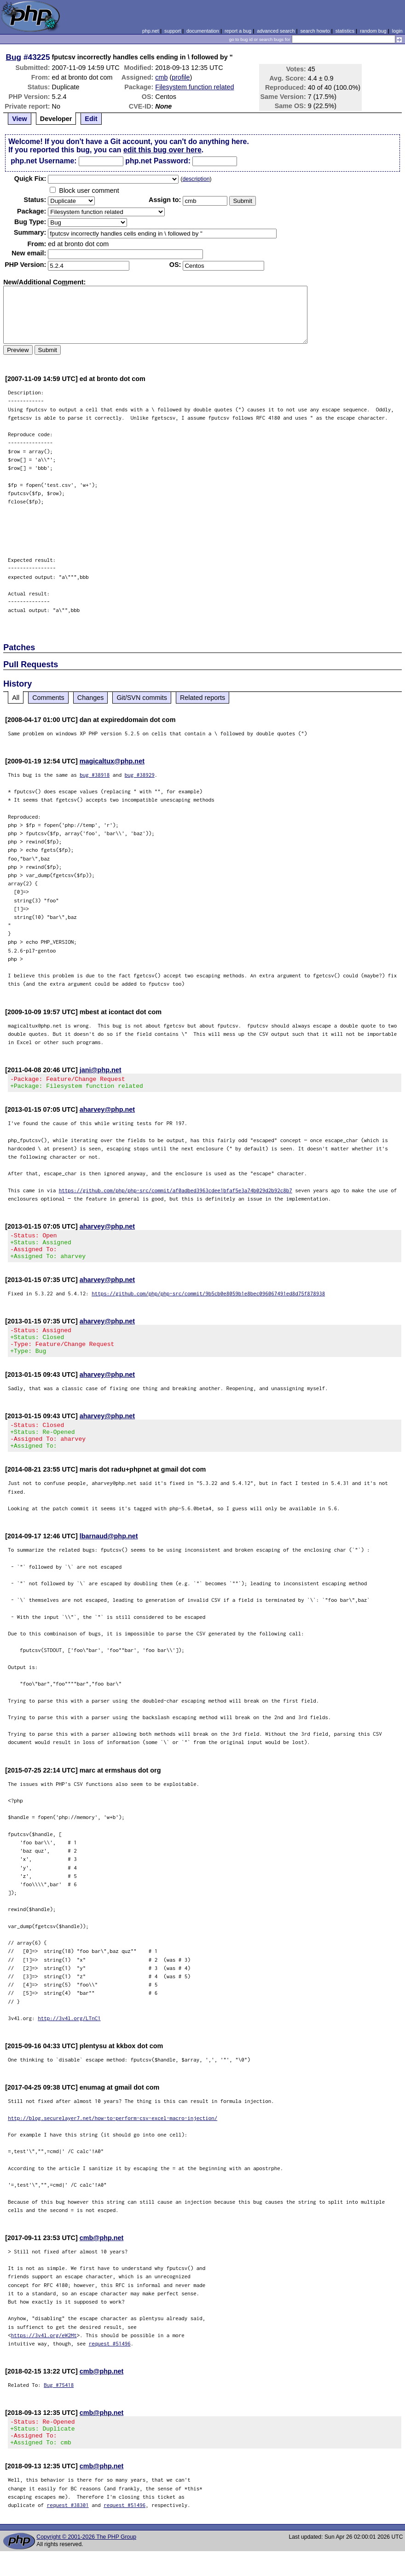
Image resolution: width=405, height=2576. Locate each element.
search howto (315, 31)
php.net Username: (43, 161)
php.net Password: (158, 161)
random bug (373, 31)
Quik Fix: (30, 178)
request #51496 (110, 2363)
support (172, 31)
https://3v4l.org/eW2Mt (44, 2354)
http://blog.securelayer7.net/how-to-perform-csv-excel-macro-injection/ (112, 2137)
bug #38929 (140, 775)
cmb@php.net (102, 2257)
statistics (345, 31)
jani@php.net (101, 1070)
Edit (91, 118)
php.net (150, 31)
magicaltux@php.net (112, 761)
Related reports (202, 697)
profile (181, 77)
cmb (161, 77)
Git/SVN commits (141, 697)
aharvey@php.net (107, 1112)
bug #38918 (95, 775)
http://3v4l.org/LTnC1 (69, 2037)
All (15, 697)
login (397, 31)
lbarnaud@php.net (109, 1555)
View (19, 118)
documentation (202, 31)
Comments (48, 697)
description (195, 179)
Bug (14, 57)
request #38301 (68, 2530)
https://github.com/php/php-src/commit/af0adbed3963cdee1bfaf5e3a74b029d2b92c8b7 (175, 1193)
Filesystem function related (194, 87)
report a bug (238, 31)
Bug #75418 (59, 2404)
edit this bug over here (162, 150)
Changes (90, 697)
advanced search (276, 31)
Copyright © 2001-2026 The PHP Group (86, 2562)
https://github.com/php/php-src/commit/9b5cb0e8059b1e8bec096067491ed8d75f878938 (208, 1302)
